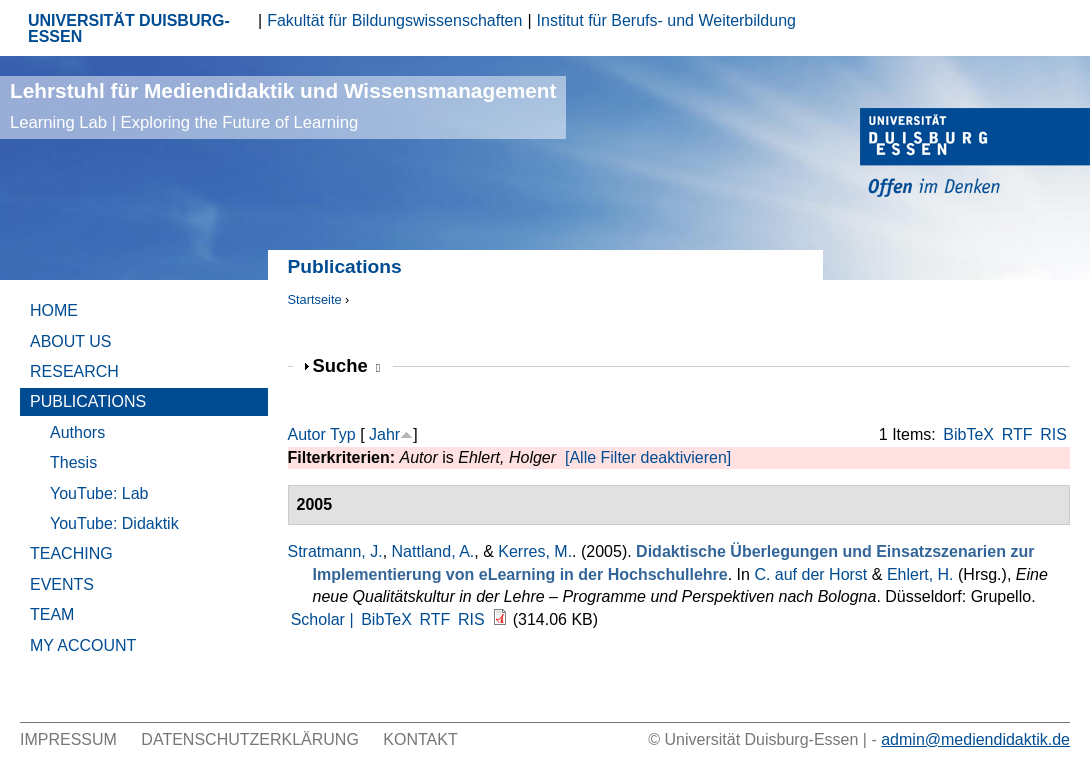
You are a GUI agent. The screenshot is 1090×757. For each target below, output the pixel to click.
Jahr (384, 434)
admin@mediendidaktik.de (975, 739)
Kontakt (420, 739)
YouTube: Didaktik (114, 523)
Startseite (315, 299)
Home (54, 310)
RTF (1017, 434)
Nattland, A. (433, 551)
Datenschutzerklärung (250, 739)
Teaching (71, 553)
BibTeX (968, 434)
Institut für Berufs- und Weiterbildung (666, 20)
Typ (343, 434)
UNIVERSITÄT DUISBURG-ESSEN (129, 28)
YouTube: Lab (99, 493)
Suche (347, 365)
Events (62, 584)
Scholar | (324, 619)
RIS (1053, 434)
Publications (88, 401)
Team (52, 614)
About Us (71, 341)
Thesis (73, 462)
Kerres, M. (535, 551)
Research (74, 371)
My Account (83, 645)
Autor (307, 434)
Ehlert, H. (920, 574)
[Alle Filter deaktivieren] (648, 457)
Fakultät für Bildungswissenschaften (394, 20)
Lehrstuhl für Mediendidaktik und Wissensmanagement (283, 105)
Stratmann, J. (335, 551)
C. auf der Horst (810, 574)
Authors (77, 432)
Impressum (68, 739)
